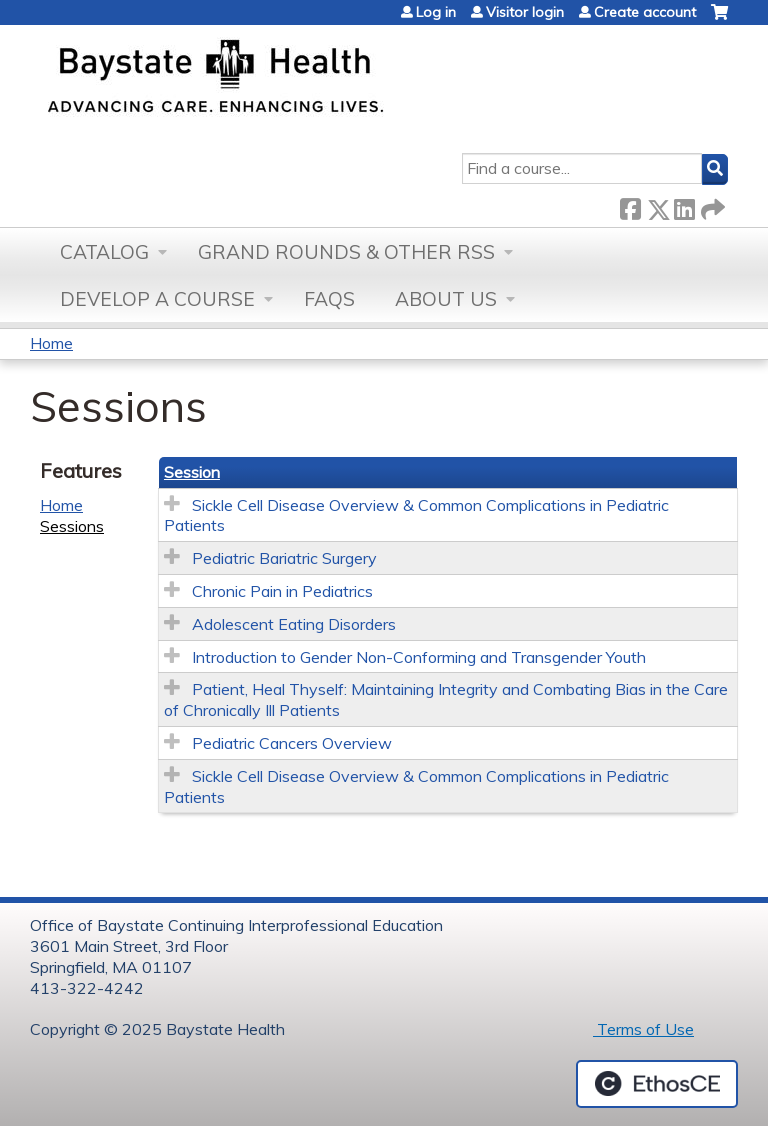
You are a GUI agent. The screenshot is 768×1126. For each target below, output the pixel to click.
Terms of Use (643, 1029)
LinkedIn (684, 205)
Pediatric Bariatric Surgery (284, 558)
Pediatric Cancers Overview (292, 743)
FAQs (329, 299)
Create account (645, 12)
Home (51, 343)
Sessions (72, 526)
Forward (711, 205)
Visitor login (525, 12)
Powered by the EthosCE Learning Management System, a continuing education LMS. (657, 1084)
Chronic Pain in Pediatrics (282, 591)
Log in (436, 12)
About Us (446, 299)
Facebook (630, 205)
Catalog (104, 252)
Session (192, 472)
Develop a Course (157, 299)
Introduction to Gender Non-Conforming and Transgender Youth (419, 657)
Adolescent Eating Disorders (294, 624)
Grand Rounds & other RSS (346, 252)
